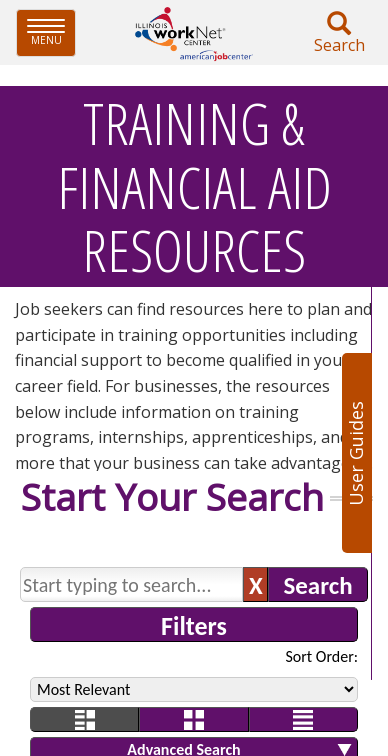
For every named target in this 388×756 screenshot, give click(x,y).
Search (339, 33)
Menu (51, 32)
